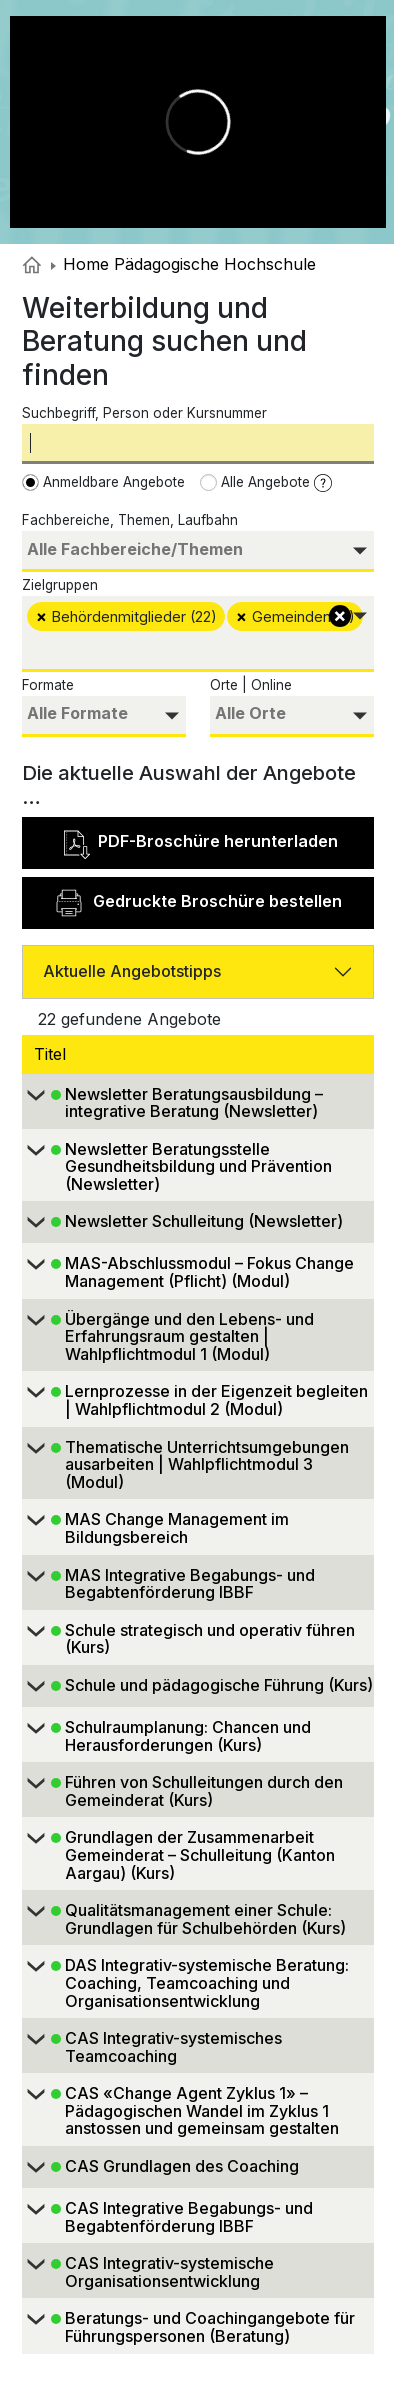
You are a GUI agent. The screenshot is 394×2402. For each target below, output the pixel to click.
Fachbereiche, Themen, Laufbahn (130, 520)
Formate (48, 685)
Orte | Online (251, 685)
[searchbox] (198, 549)
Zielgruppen (60, 585)
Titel (52, 1054)
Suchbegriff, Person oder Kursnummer (144, 413)
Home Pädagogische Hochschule (183, 264)
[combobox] (198, 551)
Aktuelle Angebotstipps (132, 971)
